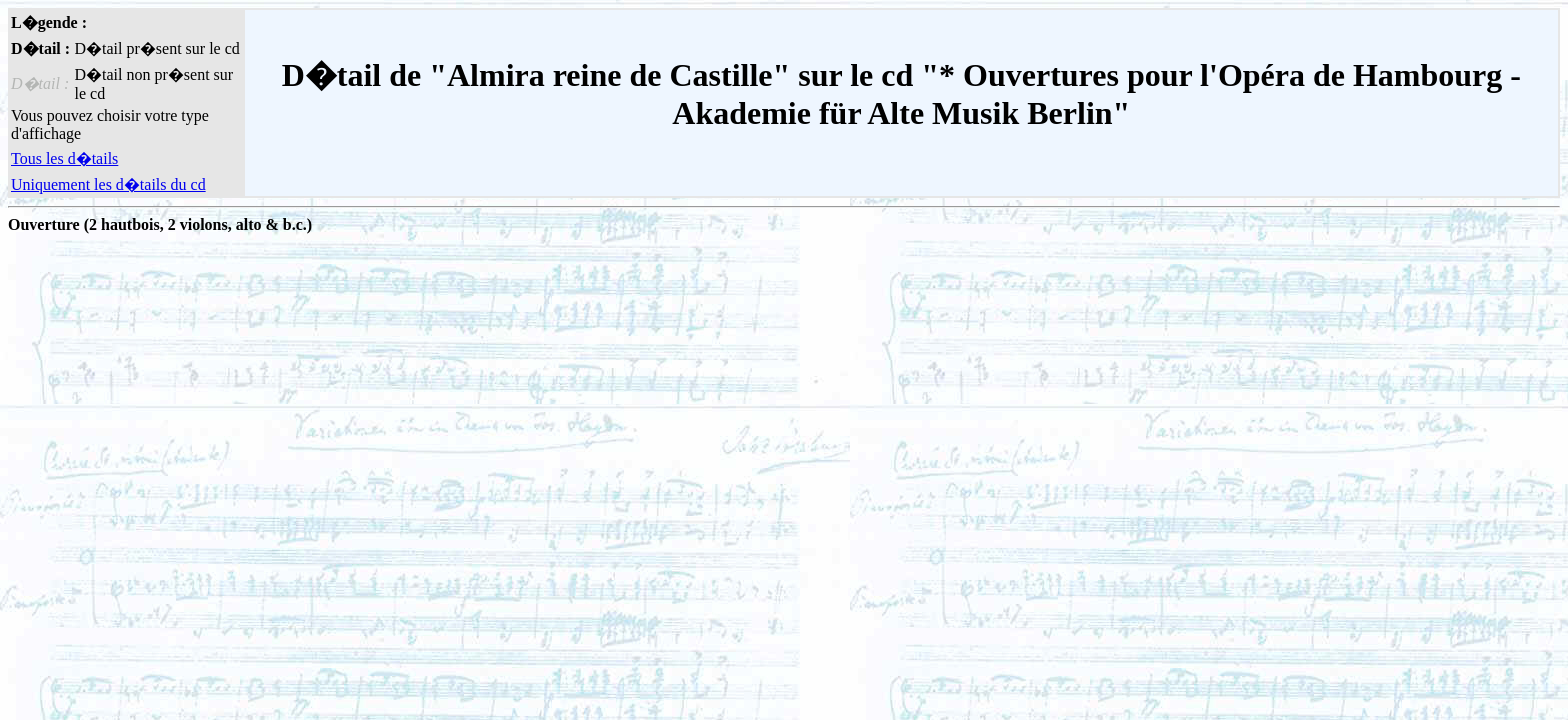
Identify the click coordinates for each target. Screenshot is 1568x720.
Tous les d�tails (64, 158)
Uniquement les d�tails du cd (108, 184)
